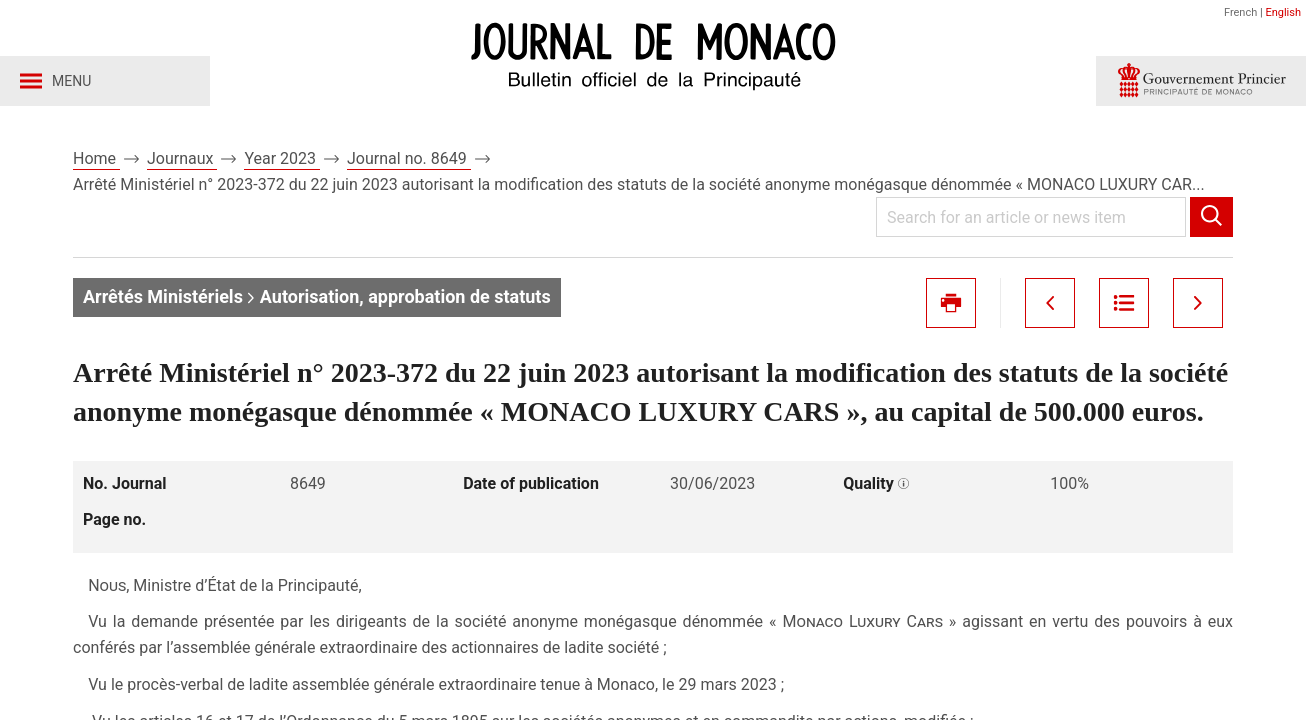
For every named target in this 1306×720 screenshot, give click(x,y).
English (1283, 12)
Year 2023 (282, 158)
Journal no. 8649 (409, 158)
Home (96, 158)
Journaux (182, 158)
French (1240, 12)
